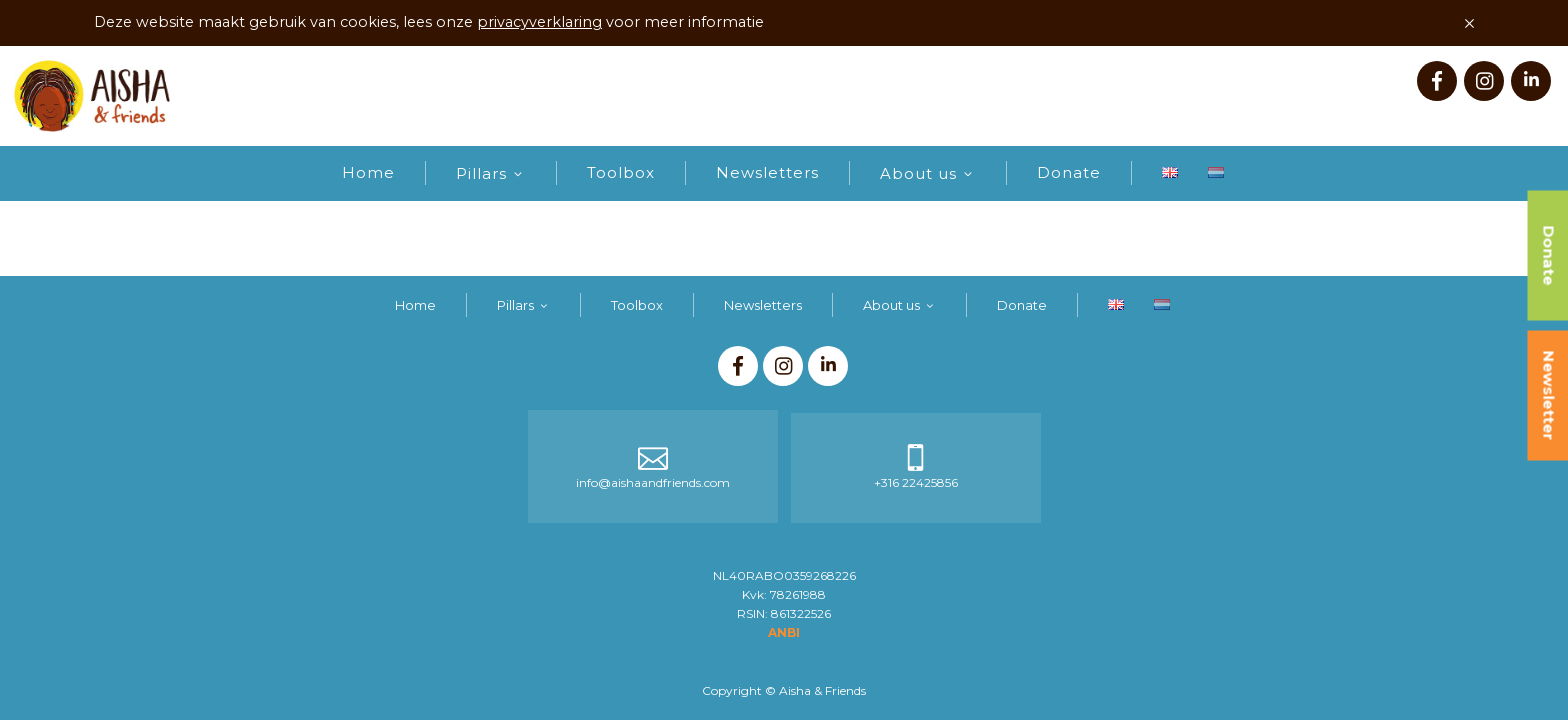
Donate (1069, 172)
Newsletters (767, 172)
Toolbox (621, 172)
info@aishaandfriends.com (653, 482)
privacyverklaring (539, 22)
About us (918, 173)
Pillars (481, 173)
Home (368, 172)
